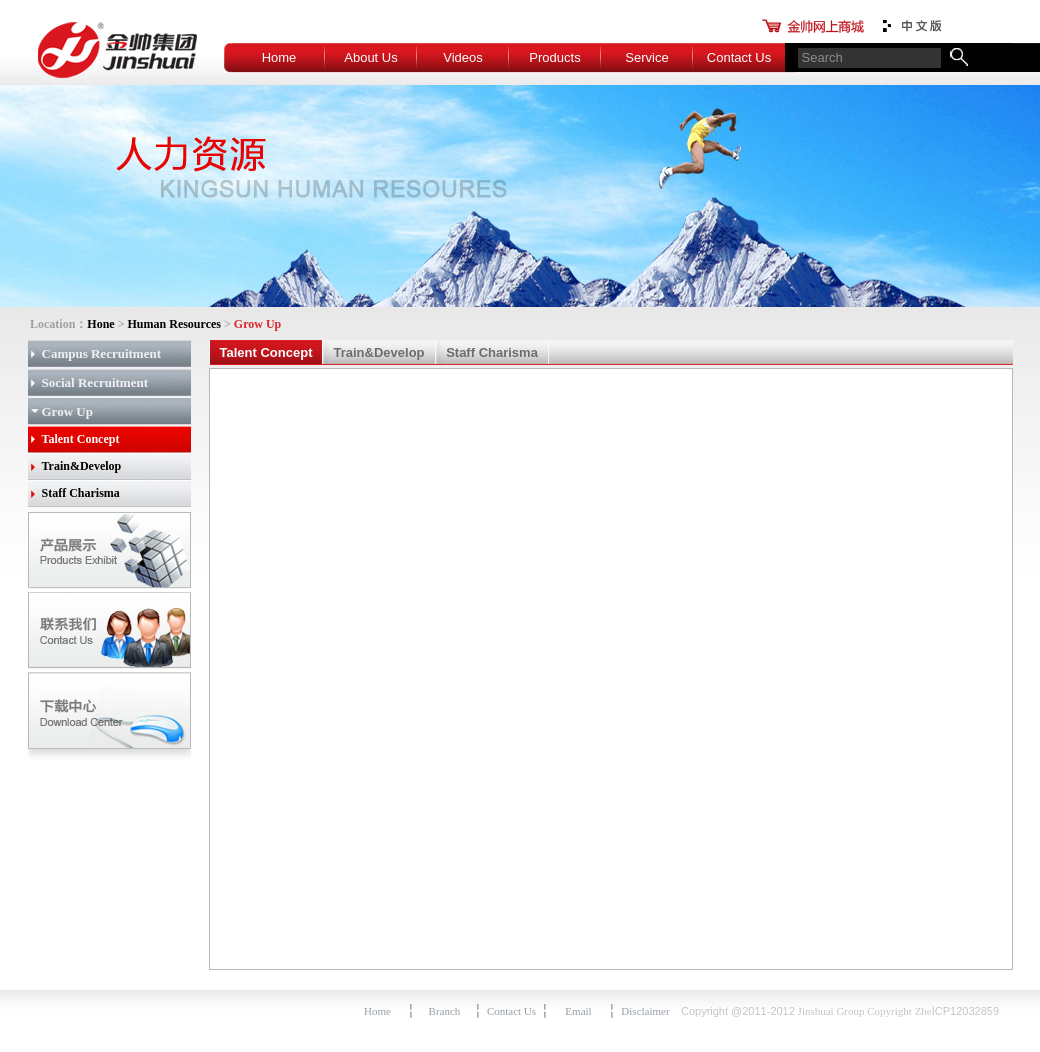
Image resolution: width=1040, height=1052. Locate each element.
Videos (463, 57)
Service (646, 57)
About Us (370, 57)
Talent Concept (81, 439)
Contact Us (739, 57)
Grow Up (67, 411)
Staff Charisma (81, 493)
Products (554, 57)
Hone (100, 324)
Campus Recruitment (102, 353)
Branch (445, 1011)
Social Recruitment (95, 382)
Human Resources (174, 324)
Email (578, 1011)
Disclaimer (645, 1011)
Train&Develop (82, 466)
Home (279, 57)
